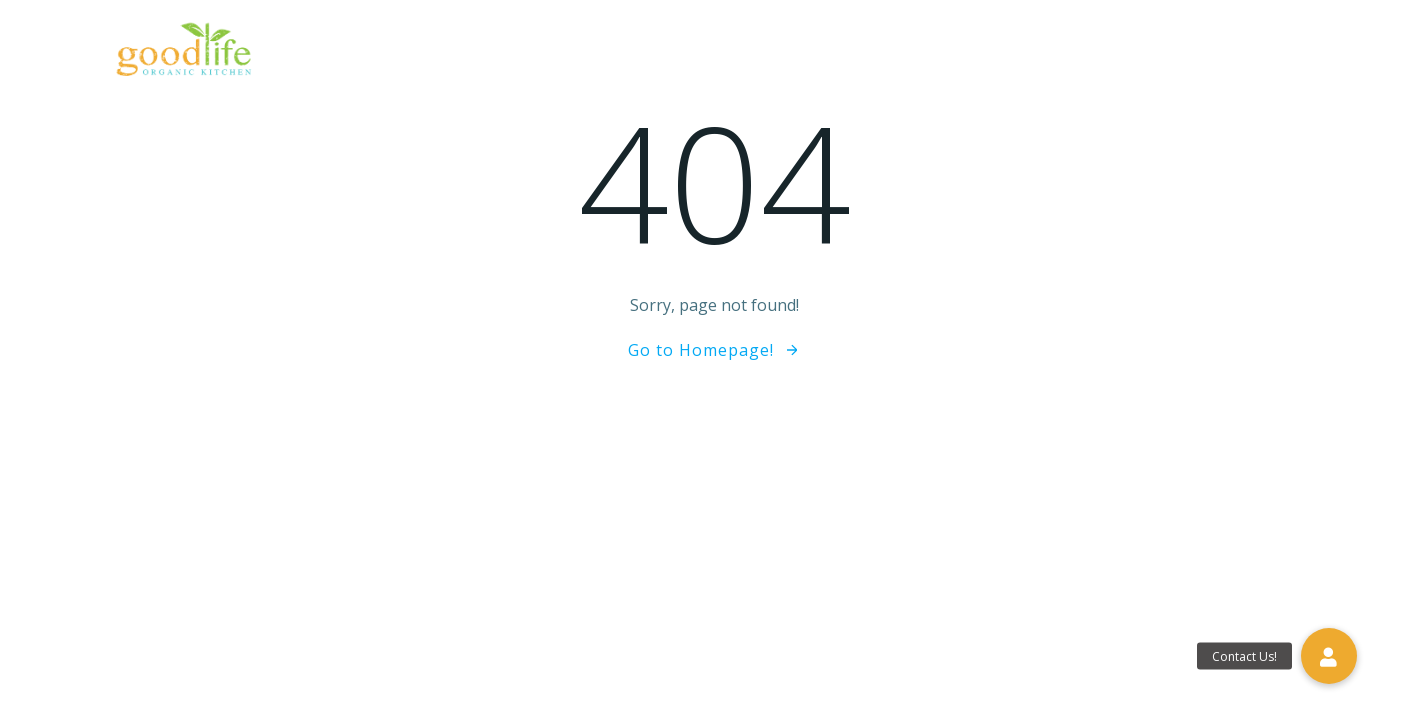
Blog (1084, 54)
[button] (1329, 656)
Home (467, 54)
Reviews (996, 54)
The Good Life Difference (622, 54)
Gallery (1172, 54)
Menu (778, 54)
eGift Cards (883, 54)
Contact (1275, 54)
